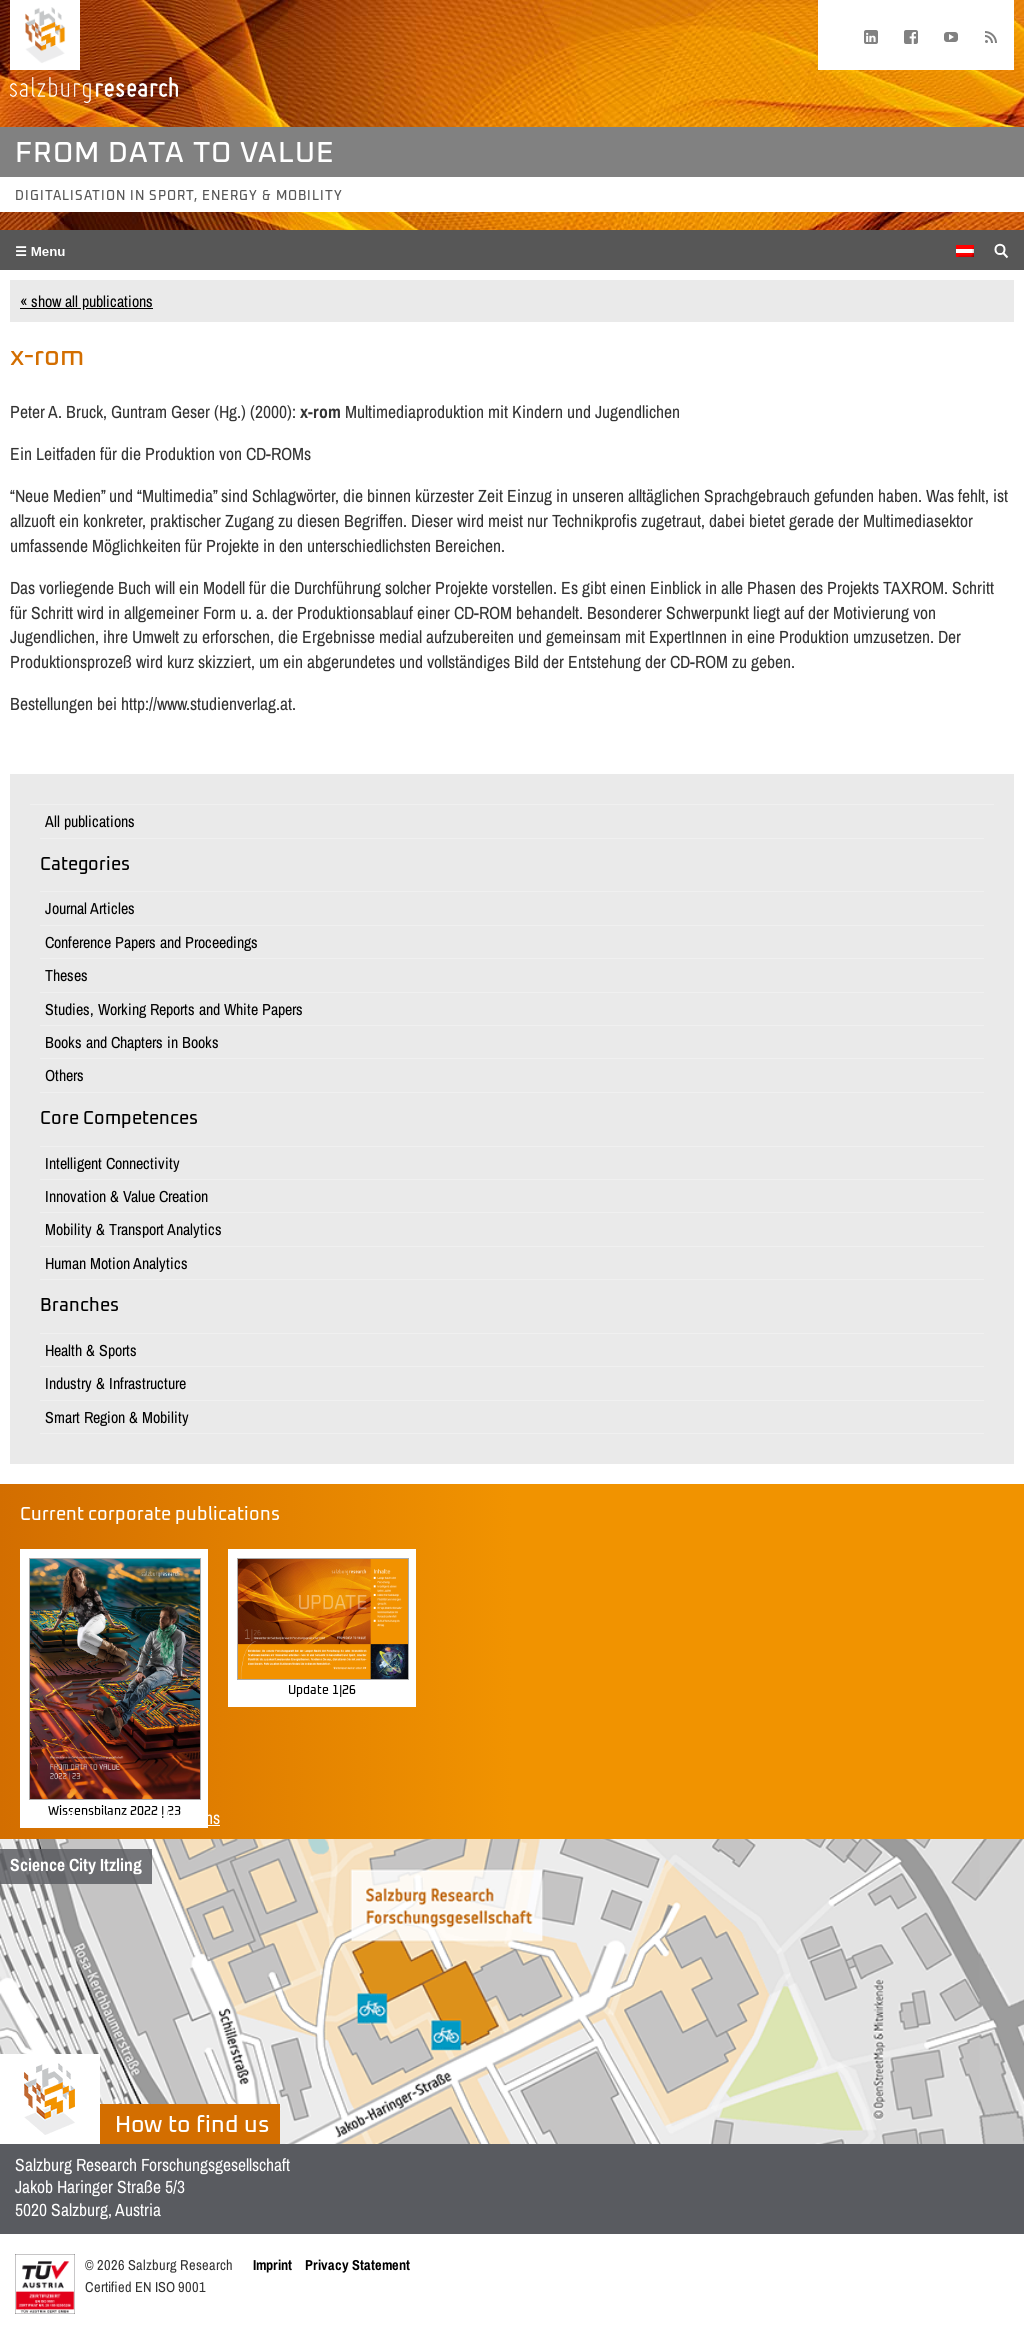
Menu (46, 251)
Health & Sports (91, 1350)
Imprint (272, 2264)
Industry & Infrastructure (115, 1383)
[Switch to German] (965, 251)
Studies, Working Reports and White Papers (174, 1009)
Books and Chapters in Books (132, 1042)
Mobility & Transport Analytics (133, 1229)
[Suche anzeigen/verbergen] (1001, 249)
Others (64, 1075)
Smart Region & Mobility (117, 1417)
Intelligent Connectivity (112, 1163)
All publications (90, 821)
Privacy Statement (357, 2264)
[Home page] (45, 35)
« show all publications (86, 301)
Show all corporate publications (120, 1817)
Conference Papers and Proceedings (151, 942)
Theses (66, 975)
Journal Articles (90, 908)
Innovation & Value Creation (126, 1196)
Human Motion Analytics (116, 1263)
